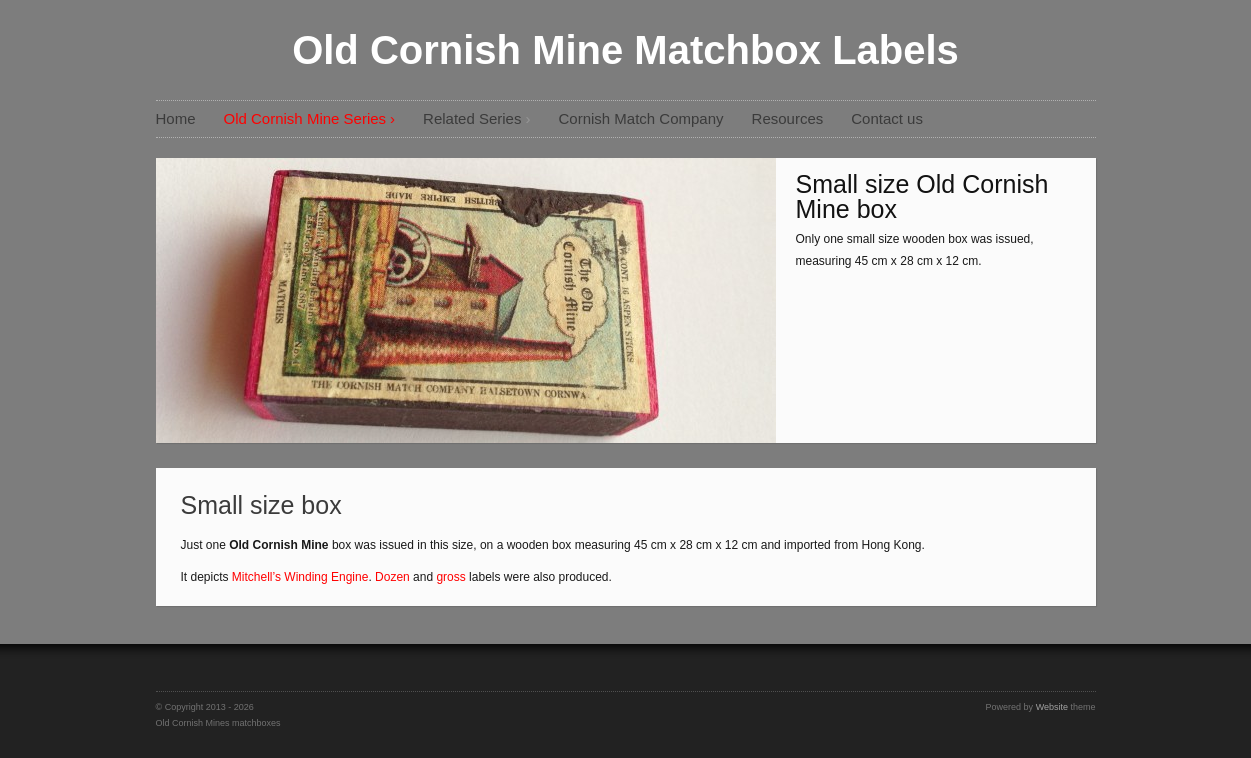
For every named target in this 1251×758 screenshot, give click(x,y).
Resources (788, 118)
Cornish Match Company (640, 118)
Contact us (887, 118)
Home (176, 118)
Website (1052, 707)
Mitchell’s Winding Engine (300, 577)
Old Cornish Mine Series (305, 118)
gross (450, 577)
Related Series (472, 118)
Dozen (392, 577)
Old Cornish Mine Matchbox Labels (625, 50)
